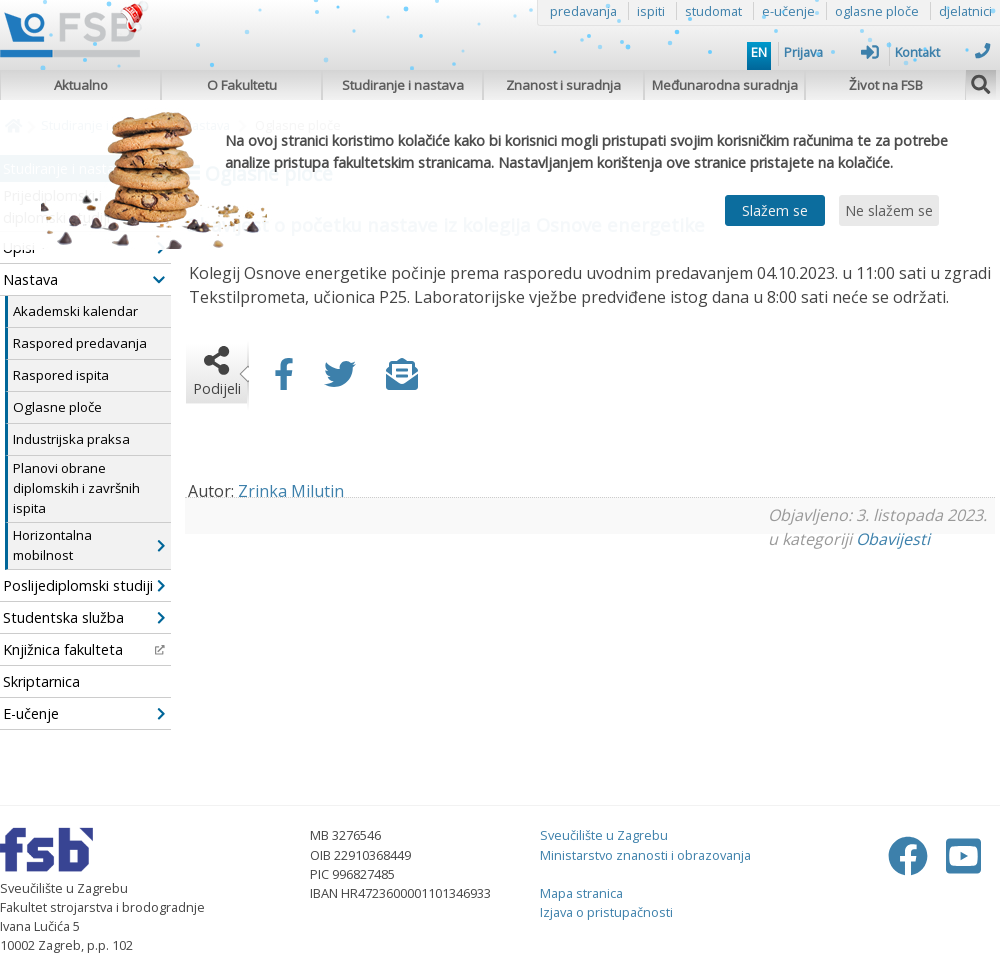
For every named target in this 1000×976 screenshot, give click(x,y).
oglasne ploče (877, 11)
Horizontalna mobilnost (89, 545)
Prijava (831, 52)
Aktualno (81, 85)
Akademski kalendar (75, 311)
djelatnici (965, 11)
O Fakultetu (242, 85)
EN (759, 52)
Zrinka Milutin (291, 491)
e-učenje (788, 11)
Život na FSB (886, 85)
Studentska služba (84, 617)
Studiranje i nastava (403, 85)
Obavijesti (893, 539)
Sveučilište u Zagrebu (604, 835)
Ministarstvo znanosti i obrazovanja (645, 855)
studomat (713, 11)
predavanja (583, 11)
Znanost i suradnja (563, 85)
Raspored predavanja (80, 343)
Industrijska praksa (71, 439)
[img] (981, 82)
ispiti (651, 11)
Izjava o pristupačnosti (606, 912)
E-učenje (84, 713)
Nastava (84, 279)
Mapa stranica (581, 893)
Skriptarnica (41, 681)
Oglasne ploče (57, 407)
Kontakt (942, 52)
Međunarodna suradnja (725, 85)
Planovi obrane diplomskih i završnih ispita (76, 488)
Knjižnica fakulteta (84, 649)
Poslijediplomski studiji (84, 585)
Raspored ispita (61, 375)
